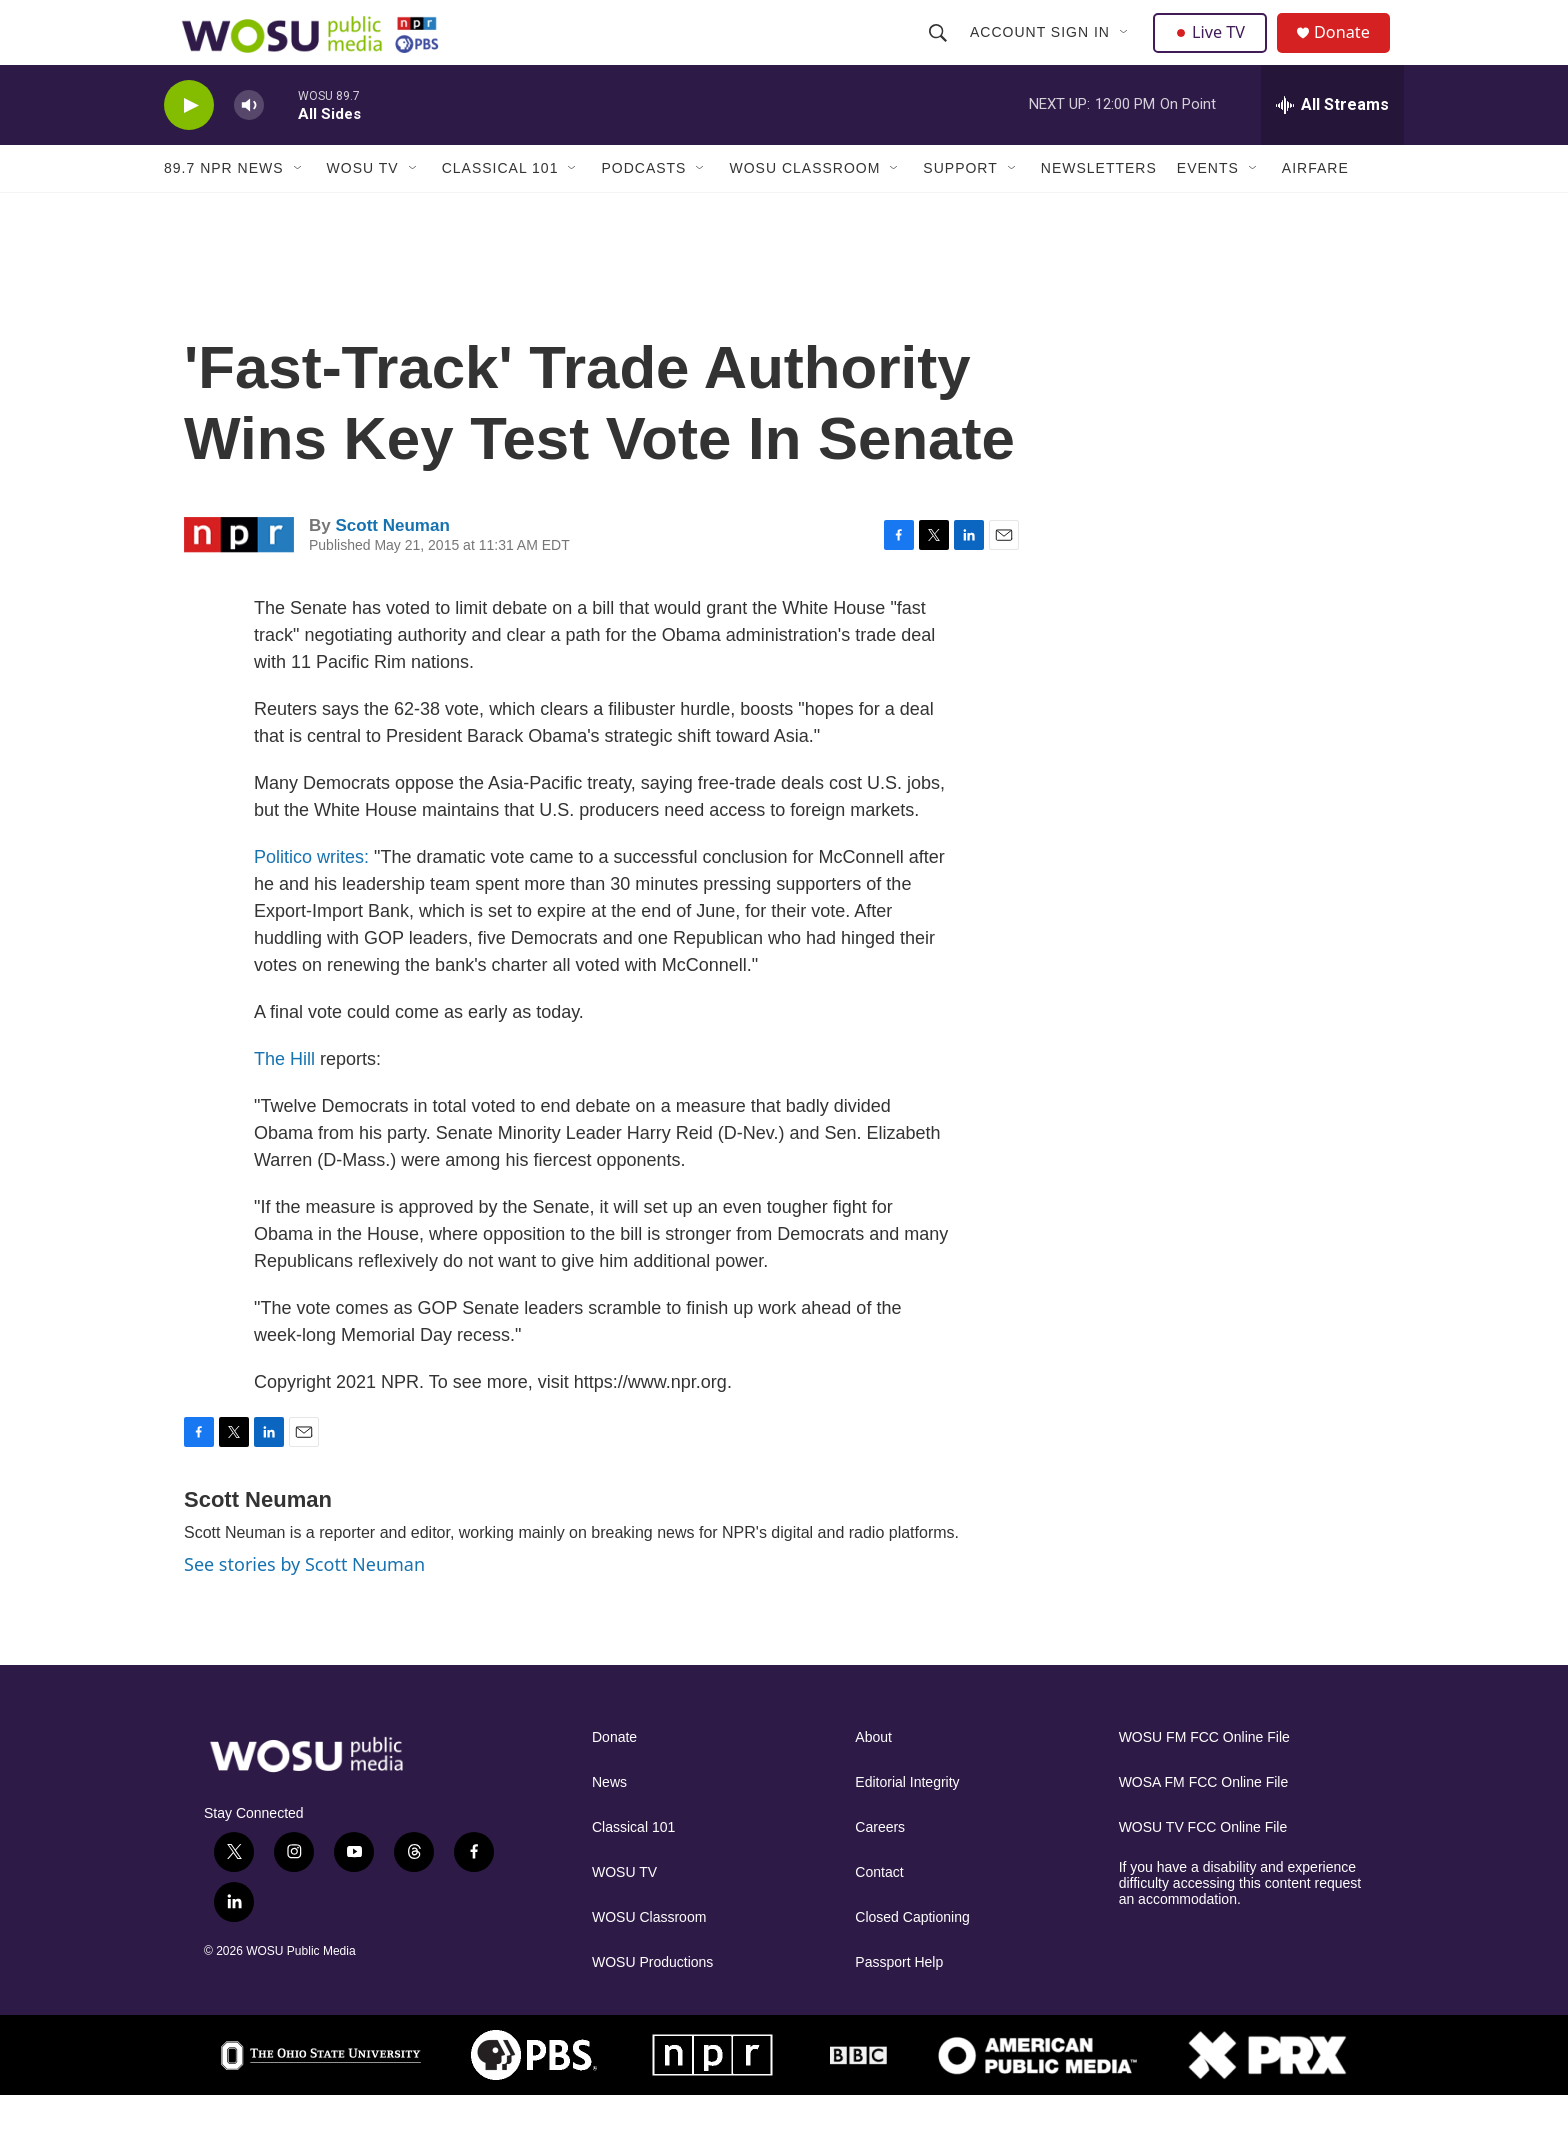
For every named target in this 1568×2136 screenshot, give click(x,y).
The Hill (284, 1099)
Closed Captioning (912, 1957)
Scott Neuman (392, 565)
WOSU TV (363, 208)
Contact (879, 1912)
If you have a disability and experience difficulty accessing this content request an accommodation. (1240, 1923)
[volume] (249, 145)
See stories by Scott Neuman (304, 1604)
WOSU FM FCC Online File (1204, 1777)
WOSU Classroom (804, 208)
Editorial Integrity (907, 1822)
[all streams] (1332, 145)
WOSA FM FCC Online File (1204, 1822)
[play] (189, 145)
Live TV (1215, 52)
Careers (880, 1867)
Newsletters (1099, 208)
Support (960, 208)
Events (1208, 208)
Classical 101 (500, 208)
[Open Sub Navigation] (1127, 52)
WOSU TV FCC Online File (1203, 1867)
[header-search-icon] (940, 52)
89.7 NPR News (224, 208)
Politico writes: (311, 897)
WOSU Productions (652, 2002)
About (873, 1777)
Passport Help (899, 2002)
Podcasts (643, 208)
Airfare (1315, 208)
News (609, 1822)
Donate (1353, 52)
